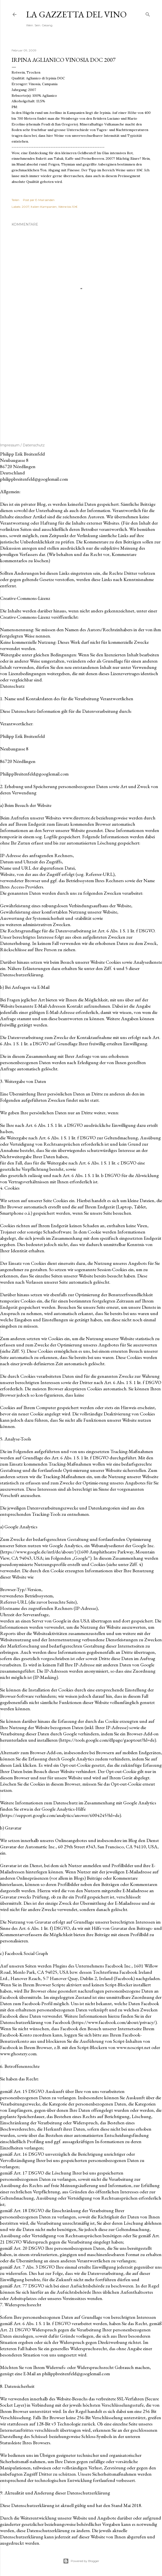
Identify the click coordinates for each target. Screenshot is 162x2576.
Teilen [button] (15, 200)
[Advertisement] (81, 385)
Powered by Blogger (81, 2561)
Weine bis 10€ (67, 206)
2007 (25, 206)
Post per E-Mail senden (39, 200)
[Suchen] (148, 13)
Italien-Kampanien (44, 206)
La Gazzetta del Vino (76, 14)
